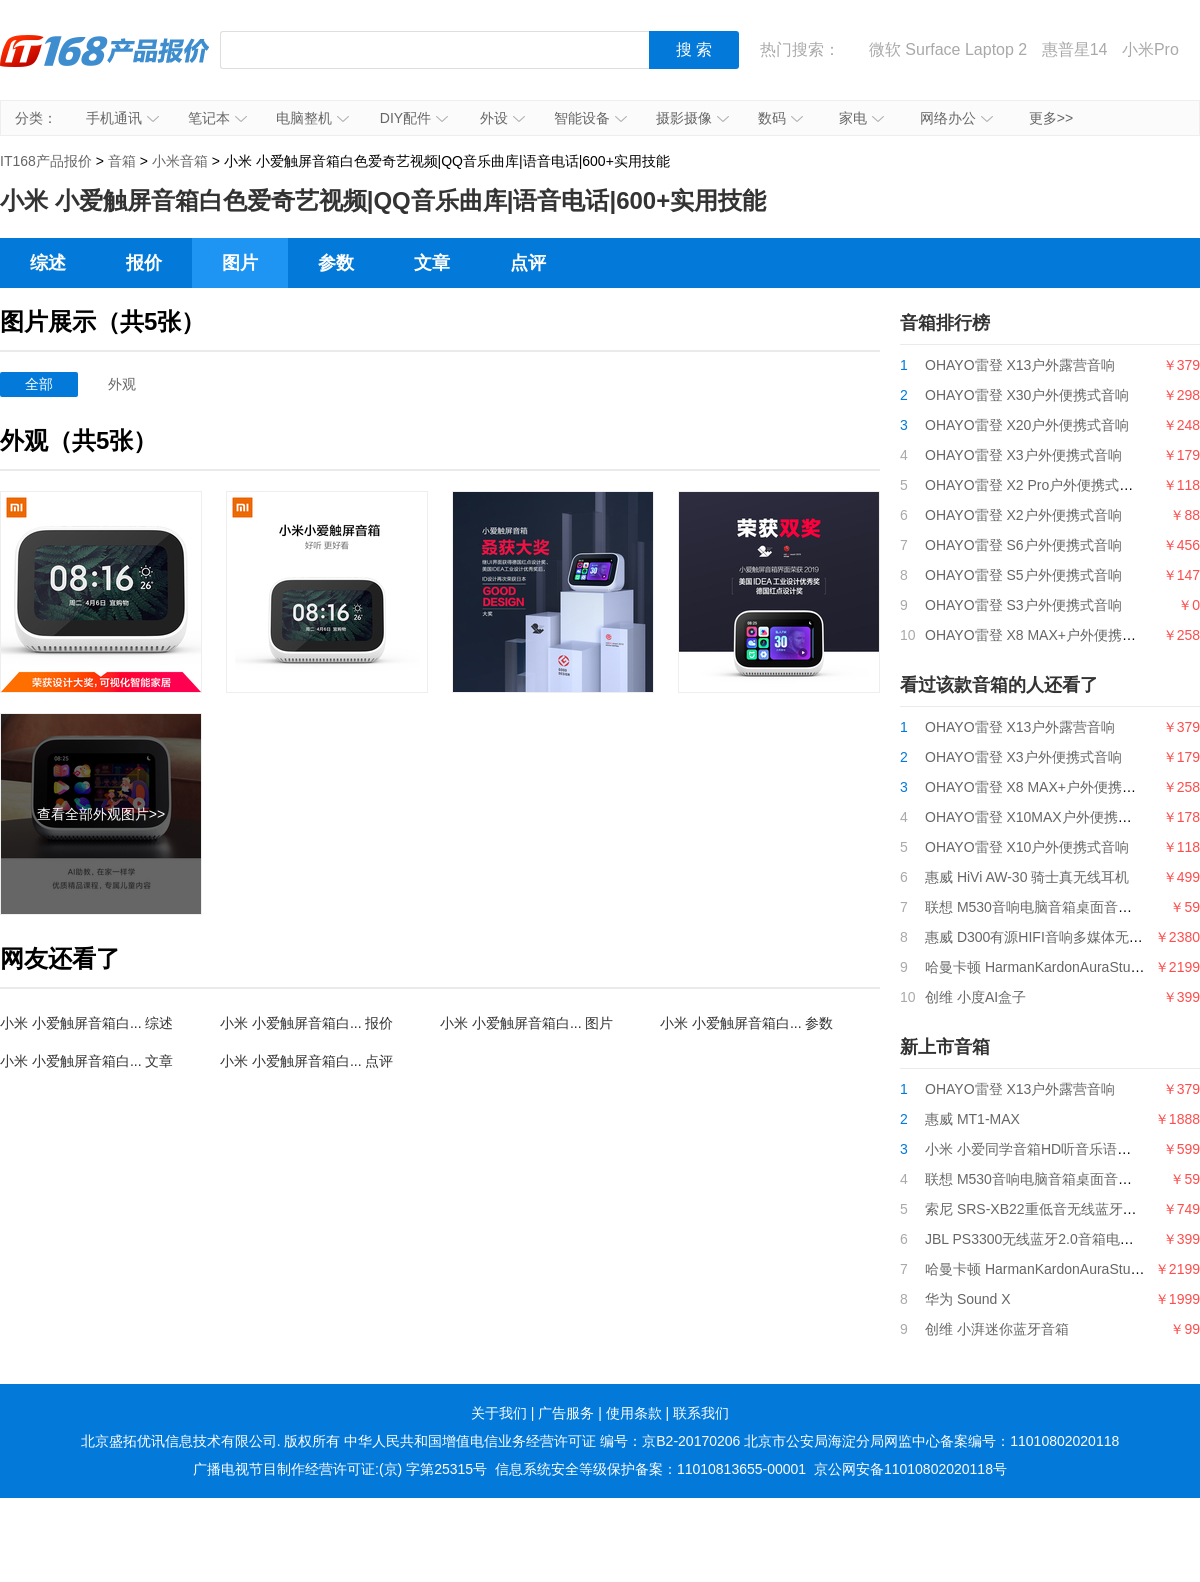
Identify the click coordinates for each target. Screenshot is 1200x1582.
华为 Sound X (968, 1299)
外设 (502, 118)
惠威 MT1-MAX (972, 1119)
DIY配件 (414, 118)
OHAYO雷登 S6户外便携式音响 (1023, 545)
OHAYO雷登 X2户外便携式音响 (1023, 515)
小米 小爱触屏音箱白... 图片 (526, 1023)
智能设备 (590, 118)
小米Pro (1150, 49)
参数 (336, 263)
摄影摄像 (692, 118)
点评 (528, 263)
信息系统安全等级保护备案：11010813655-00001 (650, 1469)
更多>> (1051, 118)
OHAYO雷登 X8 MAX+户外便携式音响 (1044, 635)
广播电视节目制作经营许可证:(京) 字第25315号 (340, 1469)
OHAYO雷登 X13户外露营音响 (1020, 365)
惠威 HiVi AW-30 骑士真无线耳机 (1027, 877)
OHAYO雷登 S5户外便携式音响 (1023, 575)
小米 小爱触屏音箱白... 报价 (306, 1023)
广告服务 (566, 1413)
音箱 (122, 161)
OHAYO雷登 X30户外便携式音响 (1027, 395)
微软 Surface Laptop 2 (948, 49)
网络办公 (956, 118)
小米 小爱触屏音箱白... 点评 (306, 1061)
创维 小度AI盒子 (975, 997)
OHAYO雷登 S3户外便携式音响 (1023, 605)
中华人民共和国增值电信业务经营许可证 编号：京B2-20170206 (542, 1441)
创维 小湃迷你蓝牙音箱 (997, 1329)
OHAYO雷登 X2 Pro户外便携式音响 (1036, 485)
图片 (240, 263)
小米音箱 (180, 161)
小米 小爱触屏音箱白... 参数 (746, 1023)
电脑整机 (312, 118)
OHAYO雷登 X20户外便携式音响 (1027, 425)
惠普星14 (1075, 49)
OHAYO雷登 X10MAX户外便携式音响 (1042, 817)
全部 (39, 384)
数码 (780, 118)
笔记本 (217, 118)
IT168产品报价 (105, 65)
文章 (432, 263)
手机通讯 (122, 118)
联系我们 (701, 1413)
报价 (144, 263)
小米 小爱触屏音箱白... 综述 (86, 1023)
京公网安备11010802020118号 (910, 1469)
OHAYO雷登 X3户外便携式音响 (1023, 455)
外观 (122, 384)
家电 (861, 118)
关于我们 (499, 1413)
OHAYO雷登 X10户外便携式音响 (1027, 847)
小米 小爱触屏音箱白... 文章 (86, 1061)
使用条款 (634, 1413)
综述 (48, 263)
